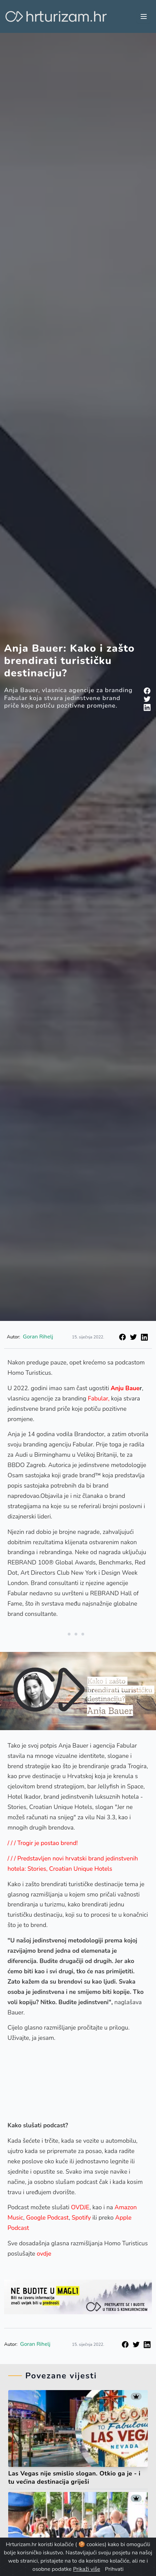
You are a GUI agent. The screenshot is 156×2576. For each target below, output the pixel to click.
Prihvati (114, 2569)
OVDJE (80, 2207)
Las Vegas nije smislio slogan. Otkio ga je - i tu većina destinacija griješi (74, 2477)
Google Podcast (47, 2217)
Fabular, (98, 1398)
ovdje (45, 2253)
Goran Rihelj (38, 1336)
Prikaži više (86, 2569)
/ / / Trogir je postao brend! (43, 1843)
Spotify (81, 2217)
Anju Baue (124, 1388)
